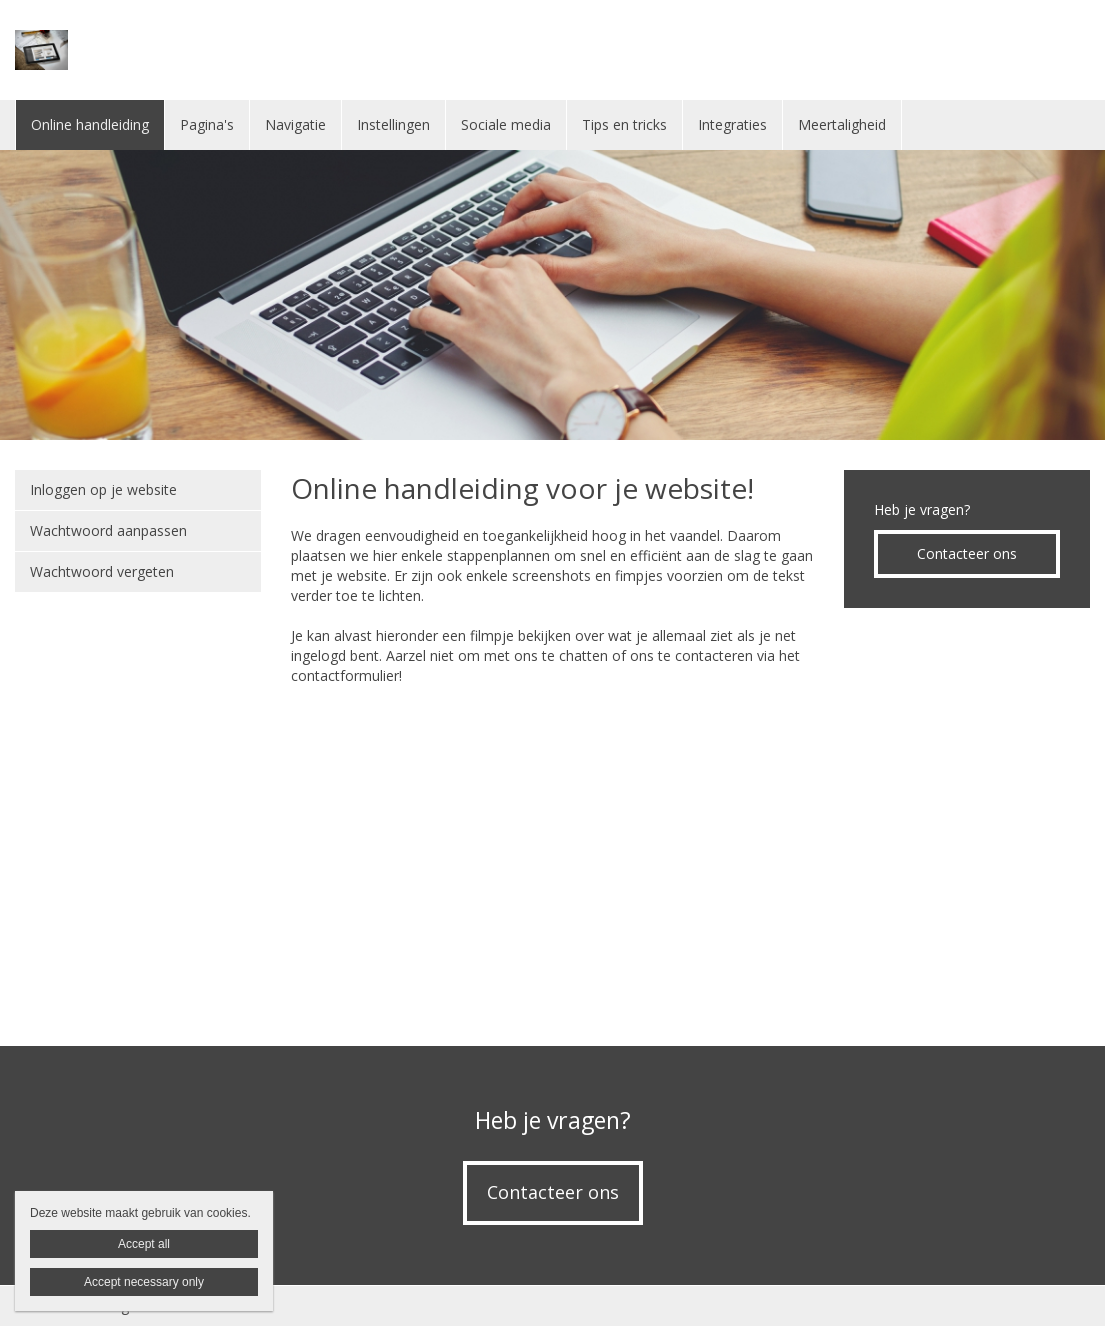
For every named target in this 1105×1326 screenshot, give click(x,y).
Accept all (144, 1244)
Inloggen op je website (103, 489)
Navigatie (295, 124)
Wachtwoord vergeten (102, 571)
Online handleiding (90, 124)
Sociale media (506, 124)
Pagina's (207, 124)
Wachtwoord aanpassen (108, 530)
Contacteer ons (967, 553)
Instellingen (393, 124)
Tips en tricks (624, 124)
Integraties (732, 124)
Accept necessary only (144, 1282)
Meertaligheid (842, 124)
